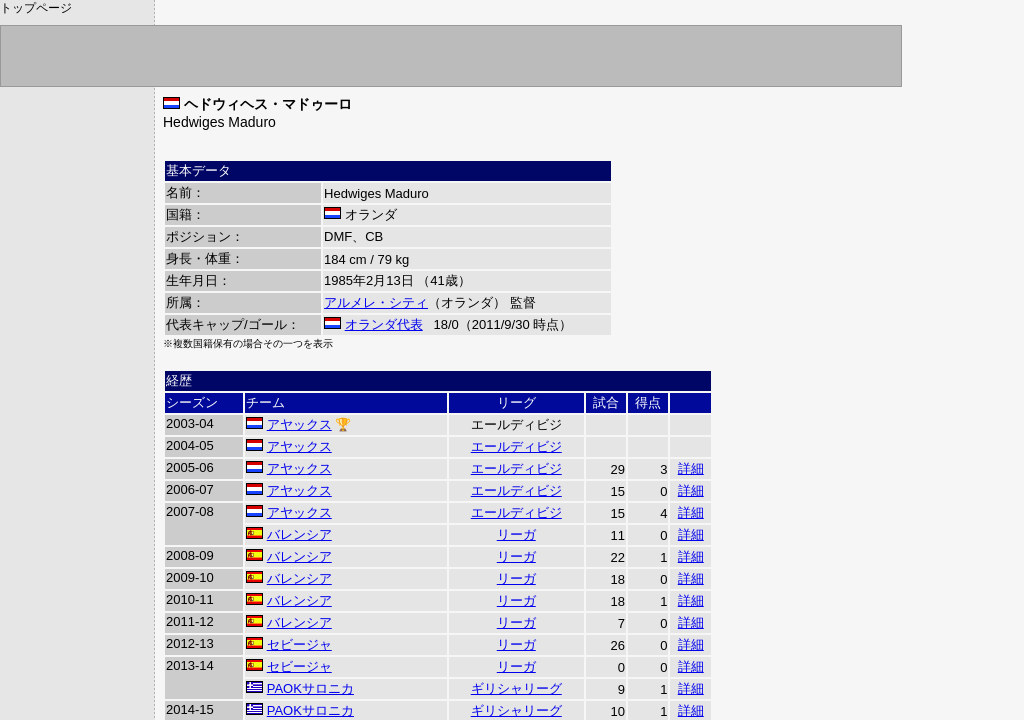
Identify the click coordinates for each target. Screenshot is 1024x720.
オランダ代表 (384, 324)
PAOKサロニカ (310, 688)
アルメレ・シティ (376, 302)
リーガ (516, 534)
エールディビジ (516, 446)
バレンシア (299, 534)
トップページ (36, 8)
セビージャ (299, 644)
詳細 (691, 468)
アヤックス (299, 424)
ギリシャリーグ (516, 688)
